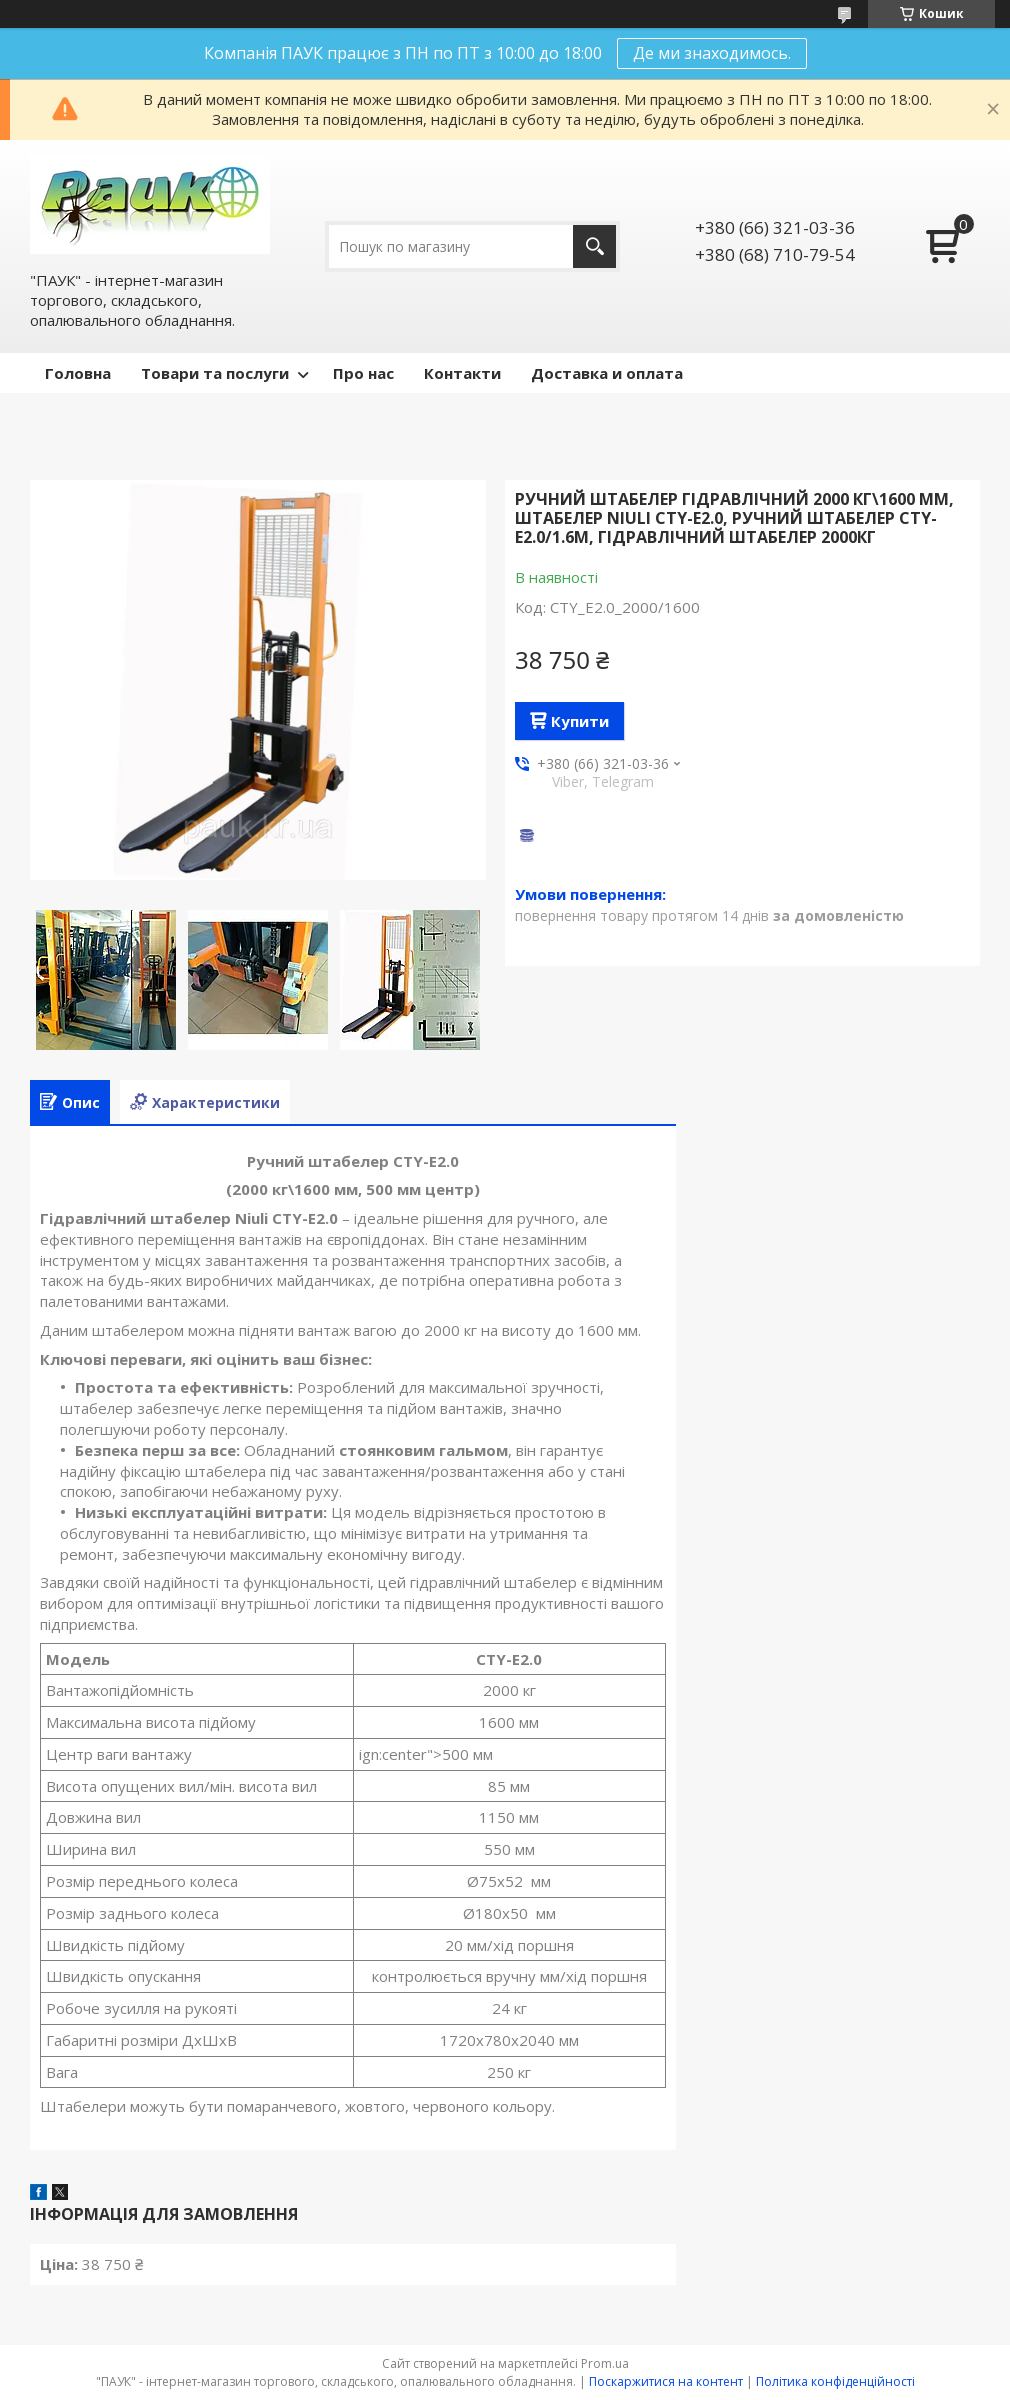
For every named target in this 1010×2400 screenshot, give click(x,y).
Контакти (462, 373)
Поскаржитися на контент (666, 2381)
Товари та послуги (215, 373)
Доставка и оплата (607, 373)
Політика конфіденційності (835, 2381)
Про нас (363, 373)
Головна (78, 373)
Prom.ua (605, 2363)
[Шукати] (594, 246)
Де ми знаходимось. (712, 53)
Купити (580, 721)
